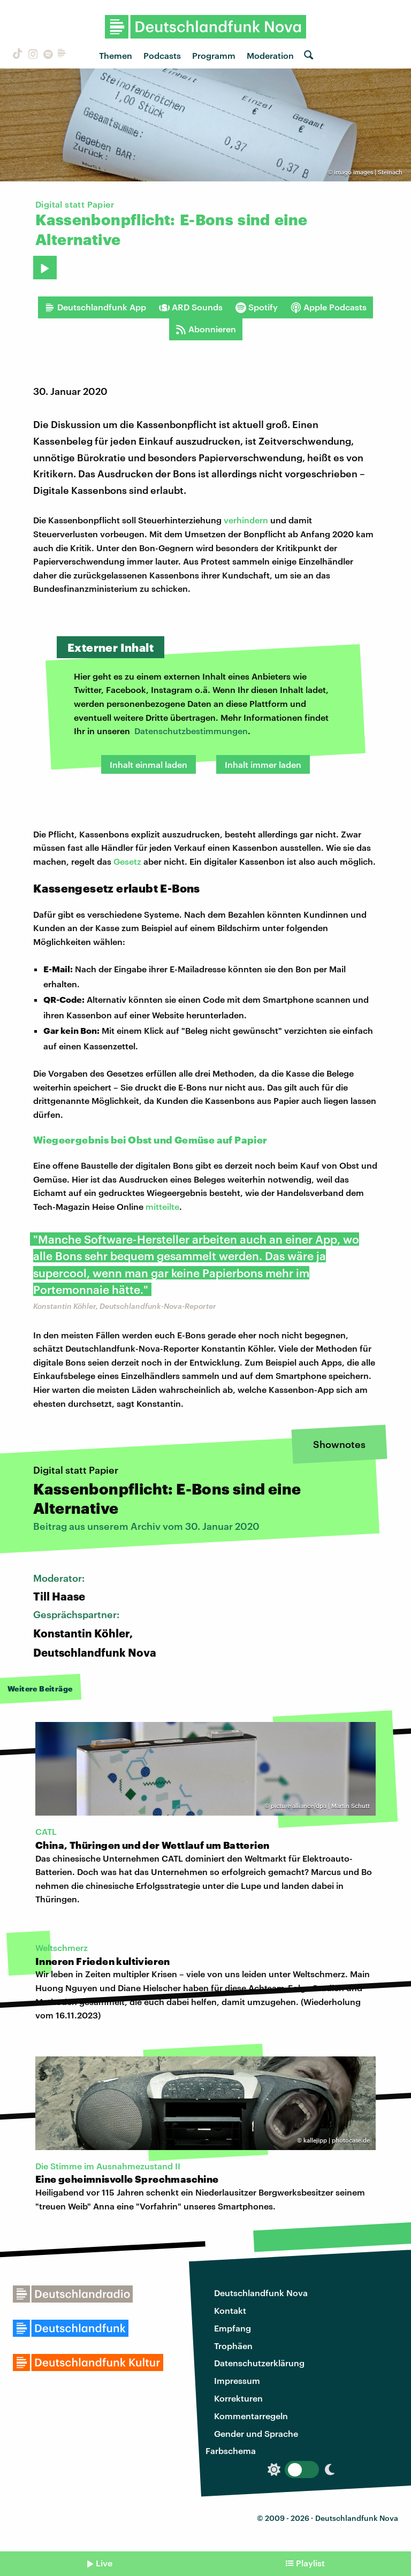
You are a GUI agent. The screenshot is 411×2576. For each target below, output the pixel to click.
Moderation (270, 55)
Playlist (310, 2563)
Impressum (237, 2380)
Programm (213, 55)
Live (104, 2563)
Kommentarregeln (251, 2416)
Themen (115, 55)
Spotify (256, 307)
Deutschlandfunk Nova (261, 2293)
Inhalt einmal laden (148, 764)
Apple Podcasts (329, 307)
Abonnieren (206, 329)
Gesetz (127, 861)
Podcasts (162, 55)
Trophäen (233, 2346)
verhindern (246, 520)
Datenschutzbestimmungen (191, 731)
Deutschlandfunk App (95, 307)
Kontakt (230, 2310)
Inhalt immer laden (263, 764)
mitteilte (162, 1206)
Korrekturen (238, 2398)
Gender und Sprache (256, 2433)
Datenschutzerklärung (259, 2363)
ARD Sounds (191, 307)
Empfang (232, 2328)
